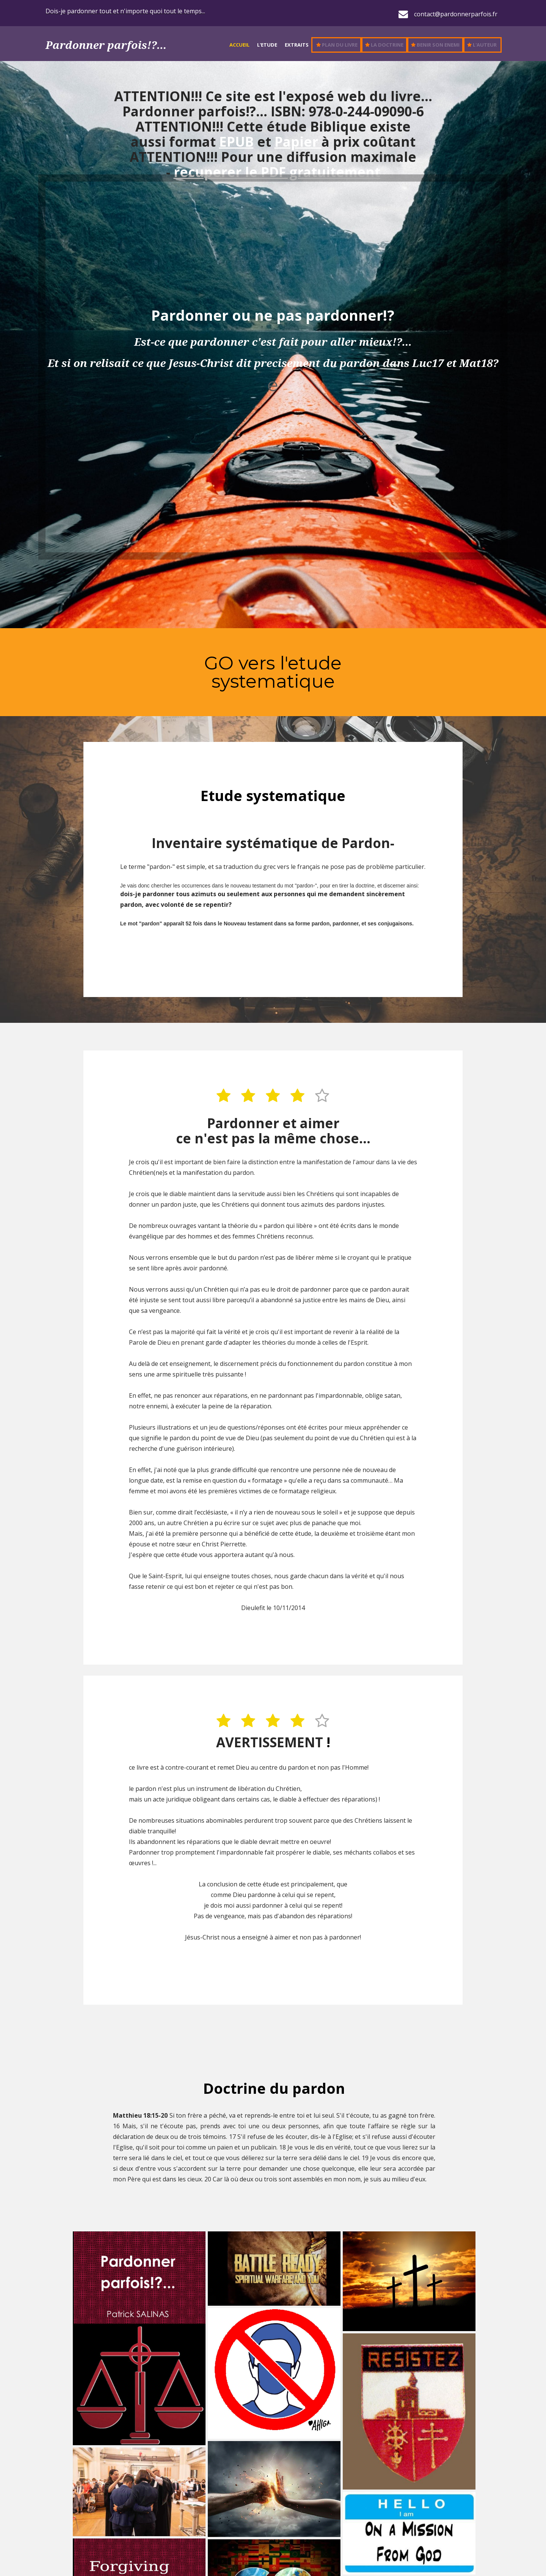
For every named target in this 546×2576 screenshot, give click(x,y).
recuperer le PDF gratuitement (277, 172)
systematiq (261, 681)
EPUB (236, 142)
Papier (298, 142)
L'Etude (267, 44)
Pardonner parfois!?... (106, 45)
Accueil (239, 44)
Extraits (297, 44)
